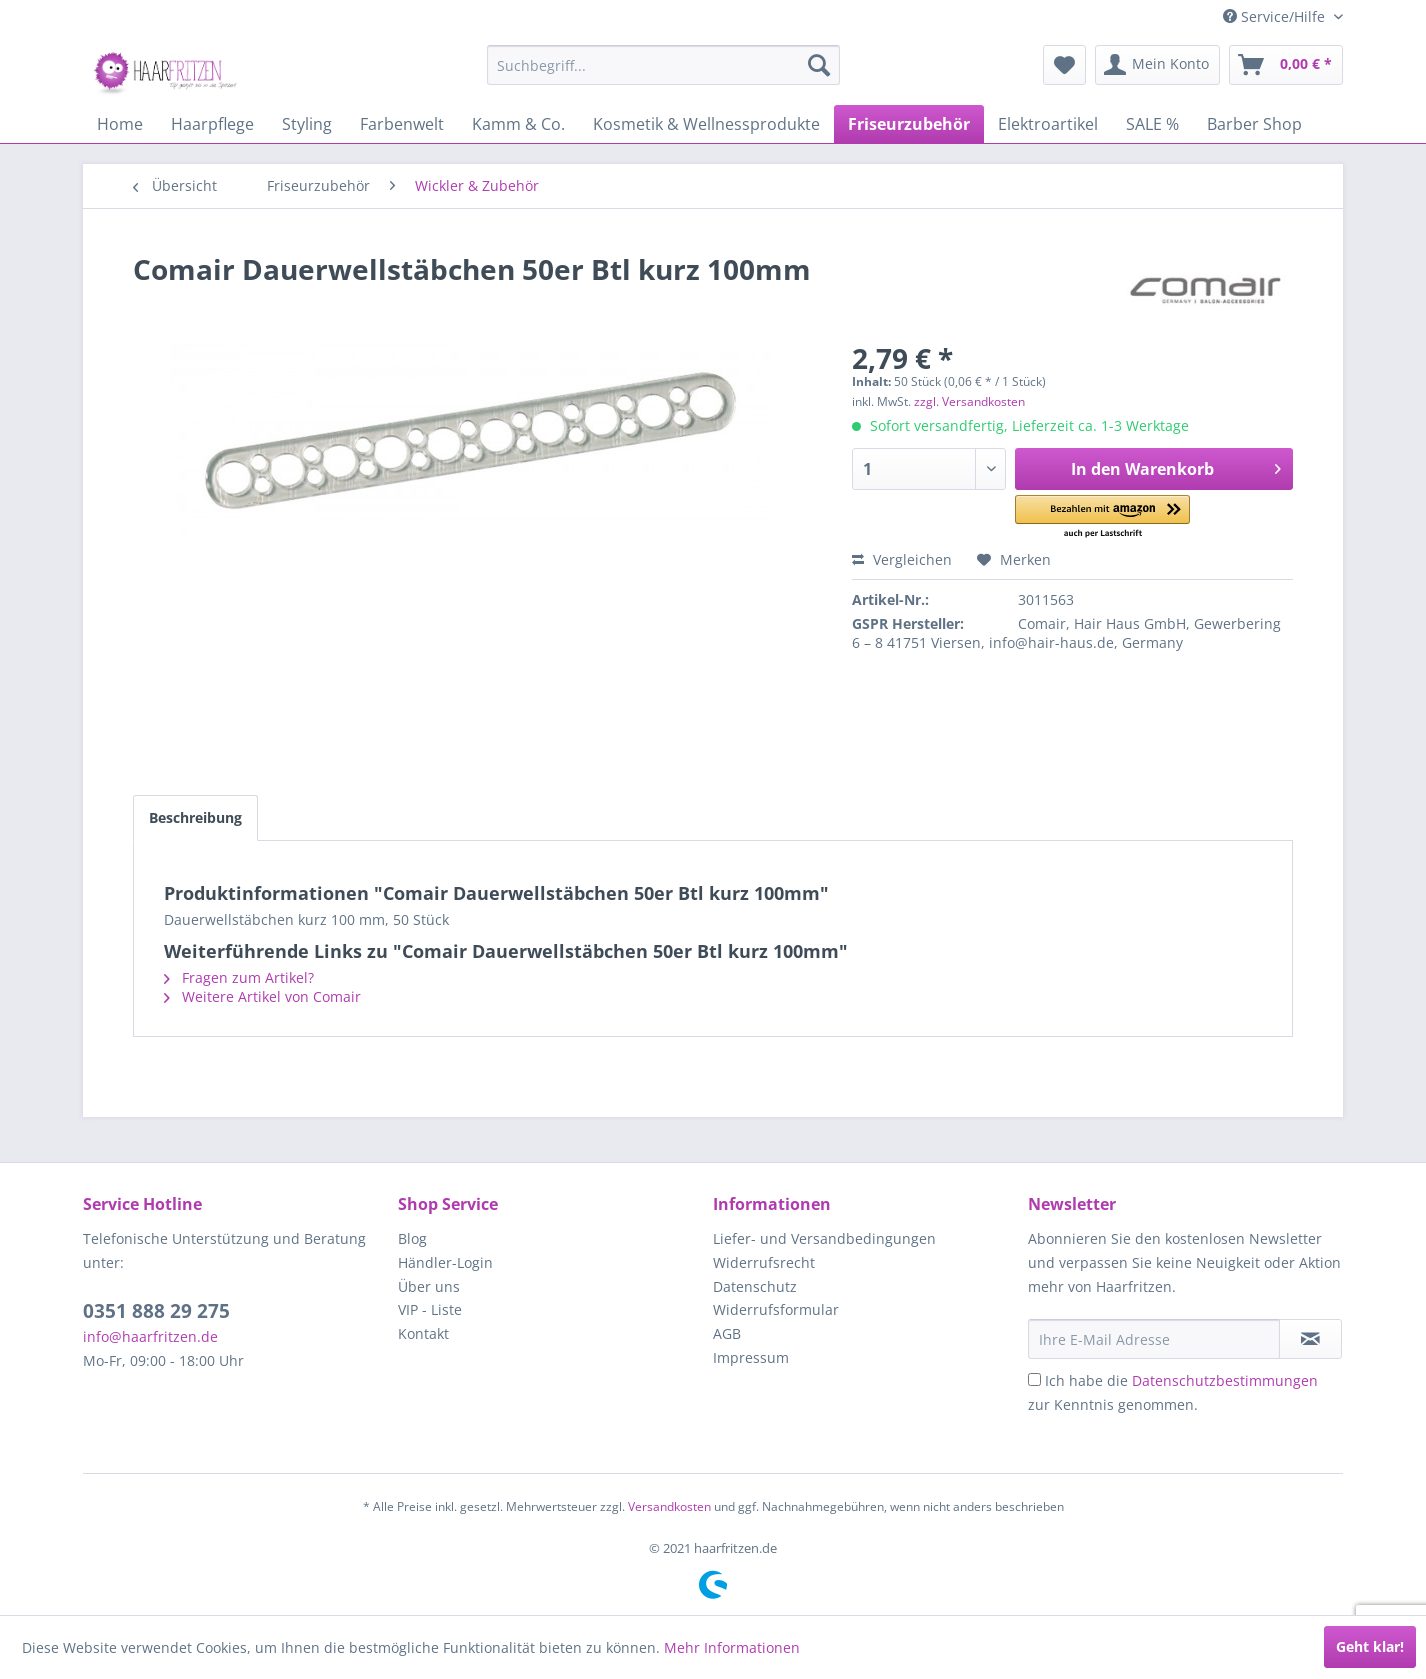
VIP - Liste (430, 1309)
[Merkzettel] (1064, 65)
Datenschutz (755, 1286)
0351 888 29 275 (156, 1311)
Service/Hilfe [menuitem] (1276, 16)
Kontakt (423, 1333)
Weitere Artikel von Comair (262, 996)
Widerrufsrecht (764, 1262)
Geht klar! (1370, 1646)
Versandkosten (669, 1506)
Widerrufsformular (776, 1309)
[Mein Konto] (1157, 65)
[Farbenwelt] (402, 124)
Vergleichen (902, 559)
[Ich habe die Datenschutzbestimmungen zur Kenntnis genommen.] (1034, 1379)
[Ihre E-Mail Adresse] (1154, 1339)
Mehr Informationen (732, 1647)
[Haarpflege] (212, 124)
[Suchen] (819, 65)
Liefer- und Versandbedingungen (824, 1238)
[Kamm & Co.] (518, 124)
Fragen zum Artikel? (239, 977)
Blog (412, 1238)
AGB (727, 1333)
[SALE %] (1152, 124)
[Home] (120, 124)
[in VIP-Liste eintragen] (1310, 1339)
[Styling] (307, 124)
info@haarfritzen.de (150, 1336)
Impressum (751, 1357)
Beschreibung (195, 817)
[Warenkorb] (1286, 65)
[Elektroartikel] (1048, 124)
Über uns (429, 1286)
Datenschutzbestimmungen (1225, 1380)
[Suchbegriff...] (663, 65)
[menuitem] (663, 65)
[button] (1102, 517)
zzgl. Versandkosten (969, 401)
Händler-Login (445, 1262)
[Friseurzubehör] (909, 124)
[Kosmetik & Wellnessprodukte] (706, 124)
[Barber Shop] (1254, 124)
